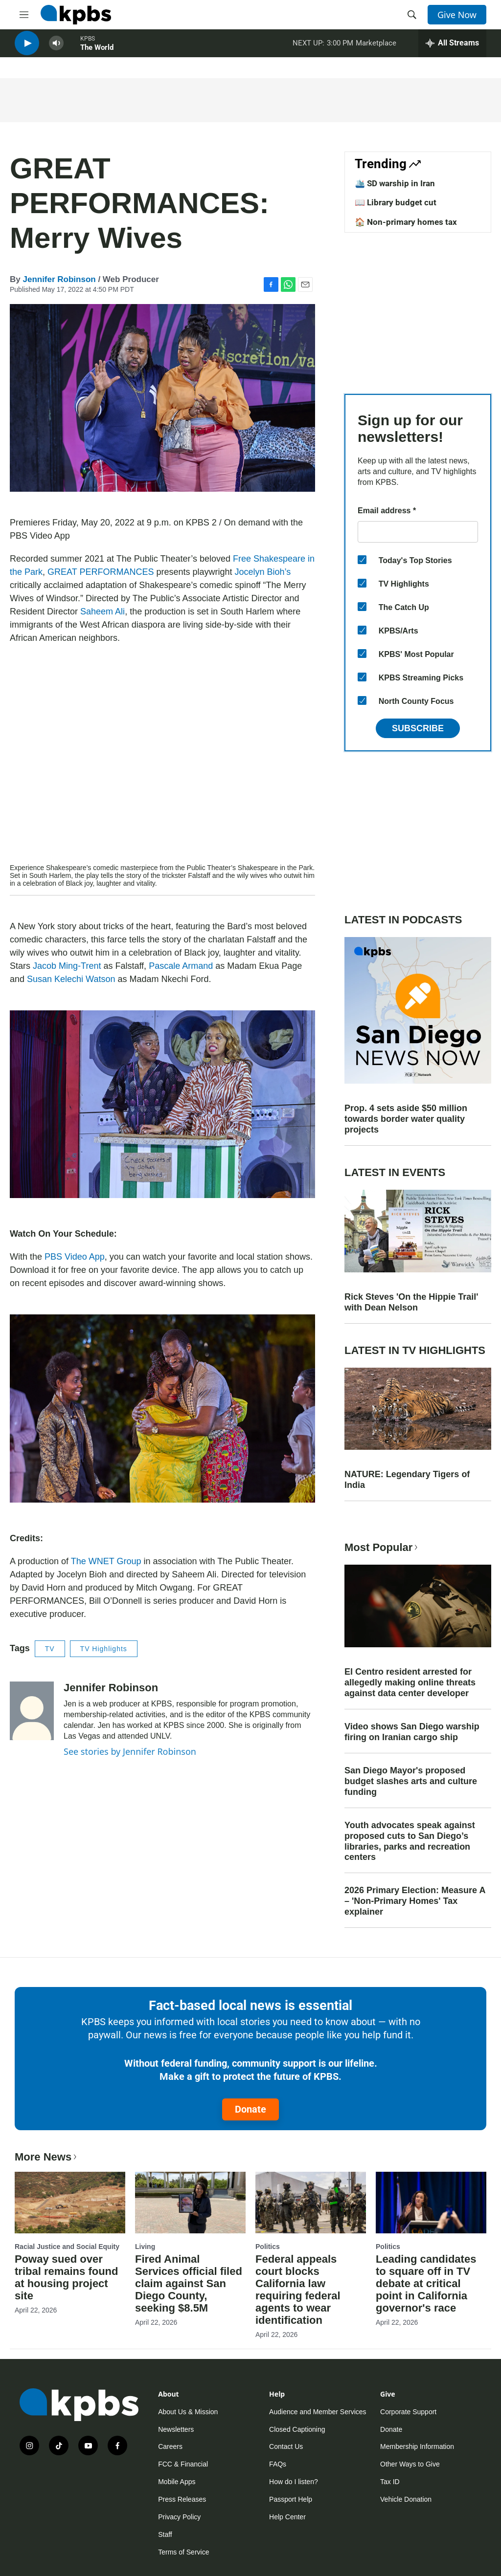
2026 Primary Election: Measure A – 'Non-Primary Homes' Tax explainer (414, 1901)
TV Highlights (103, 1649)
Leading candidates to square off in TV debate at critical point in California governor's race (426, 2283)
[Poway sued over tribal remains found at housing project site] (70, 2202)
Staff (165, 2534)
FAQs (277, 2464)
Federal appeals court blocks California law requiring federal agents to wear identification (298, 2289)
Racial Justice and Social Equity (67, 2246)
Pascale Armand (181, 966)
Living (145, 2246)
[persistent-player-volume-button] (56, 49)
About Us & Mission (188, 2412)
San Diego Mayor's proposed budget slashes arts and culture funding (410, 1781)
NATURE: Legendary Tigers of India (407, 1479)
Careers (170, 2446)
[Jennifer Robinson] (32, 1710)
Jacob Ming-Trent (67, 966)
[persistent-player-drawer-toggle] (452, 48)
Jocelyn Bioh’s (263, 572)
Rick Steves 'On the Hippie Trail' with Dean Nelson (411, 1302)
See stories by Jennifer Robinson (130, 1751)
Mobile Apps (176, 2482)
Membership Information (417, 2446)
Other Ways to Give (410, 2464)
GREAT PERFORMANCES (100, 572)
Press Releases (182, 2499)
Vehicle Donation (406, 2499)
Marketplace (376, 48)
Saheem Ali (102, 611)
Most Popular (382, 1547)
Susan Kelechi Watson (71, 979)
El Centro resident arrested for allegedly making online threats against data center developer (410, 1682)
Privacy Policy (179, 2517)
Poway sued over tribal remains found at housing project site (66, 2277)
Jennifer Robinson (59, 279)
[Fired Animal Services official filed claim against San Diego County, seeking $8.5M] (190, 2202)
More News (47, 2157)
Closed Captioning (297, 2429)
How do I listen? (293, 2482)
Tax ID (390, 2482)
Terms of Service (183, 2552)
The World (97, 53)
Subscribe (418, 728)
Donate (250, 2109)
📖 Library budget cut (395, 202)
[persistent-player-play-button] (27, 49)
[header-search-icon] (412, 14)
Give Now (457, 15)
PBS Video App (75, 1257)
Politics (267, 2246)
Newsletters (176, 2429)
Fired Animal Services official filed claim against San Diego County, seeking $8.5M (188, 2283)
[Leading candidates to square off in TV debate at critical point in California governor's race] (431, 2202)
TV (50, 1649)
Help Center (287, 2517)
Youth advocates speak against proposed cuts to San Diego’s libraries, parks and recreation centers (409, 1841)
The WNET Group (106, 1561)
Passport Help (290, 2499)
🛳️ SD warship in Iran (395, 183)
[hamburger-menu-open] (24, 14)
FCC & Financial (183, 2464)
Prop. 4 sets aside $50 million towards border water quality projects (405, 1119)
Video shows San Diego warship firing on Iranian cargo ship (411, 1732)
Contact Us (286, 2446)
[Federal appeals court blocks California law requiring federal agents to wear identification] (310, 2202)
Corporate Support (408, 2412)
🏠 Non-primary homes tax (406, 222)
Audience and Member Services (317, 2412)
